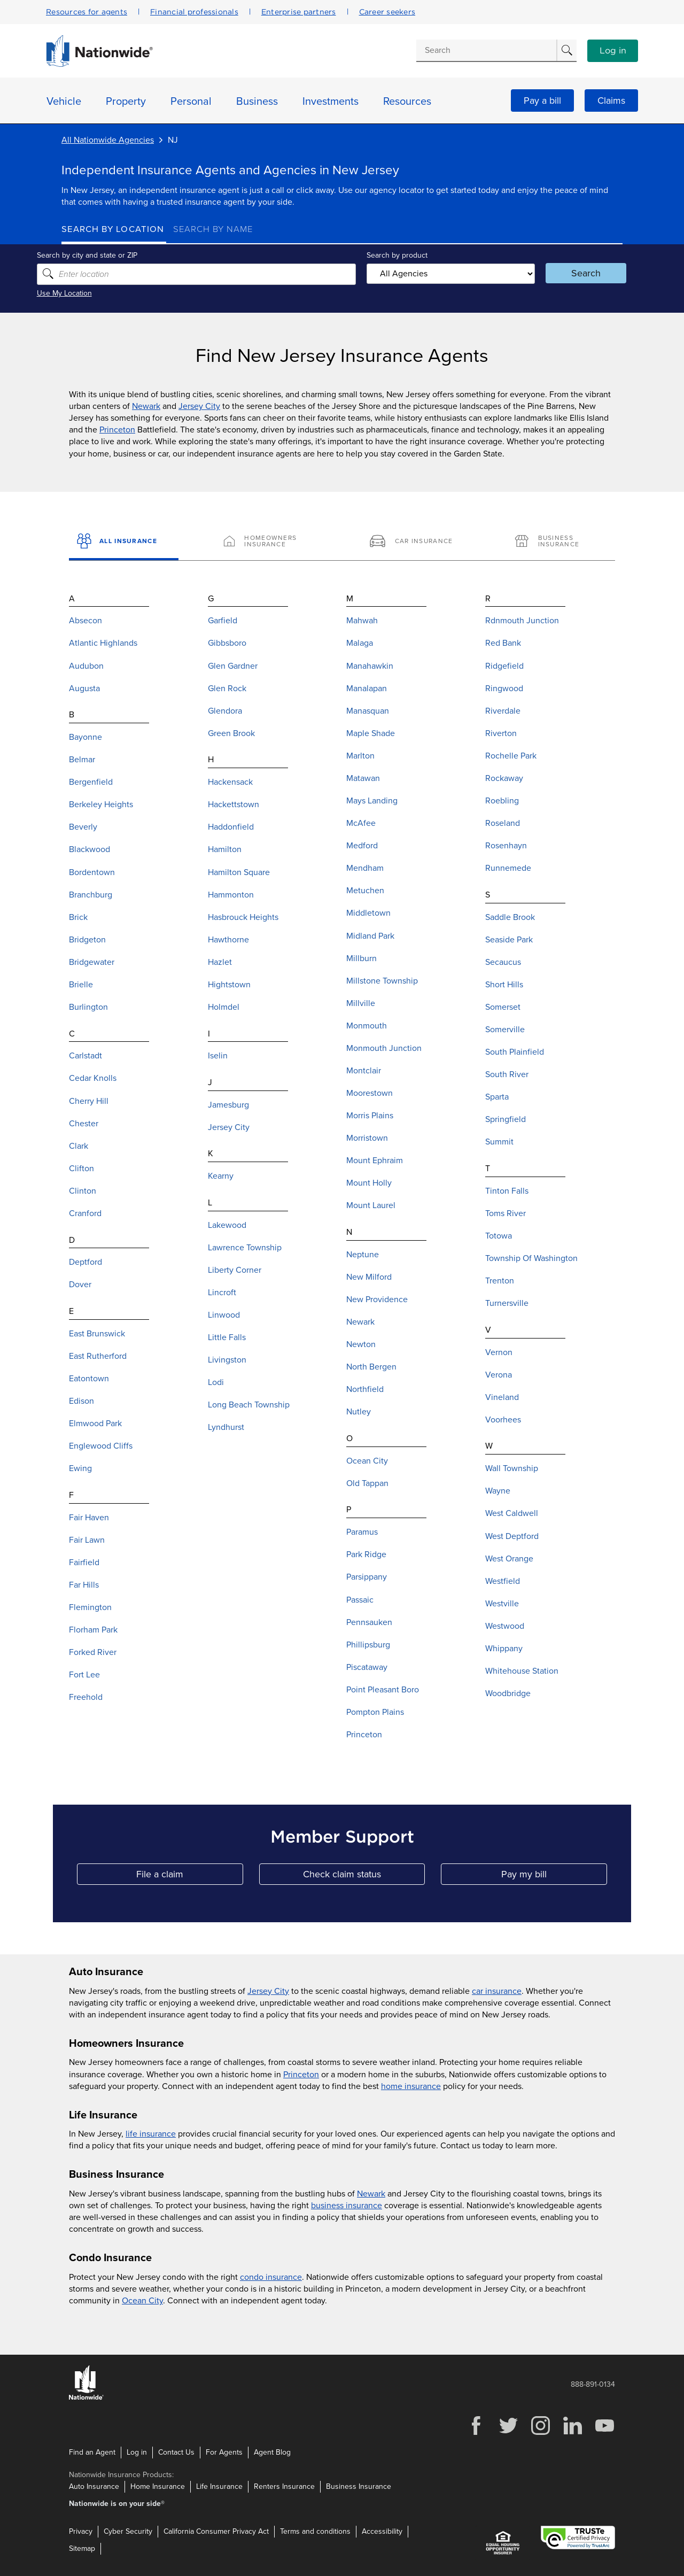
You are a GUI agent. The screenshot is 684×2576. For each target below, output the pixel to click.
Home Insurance (157, 2486)
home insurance (411, 2085)
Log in (613, 51)
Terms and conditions (315, 2531)
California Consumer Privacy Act (216, 2531)
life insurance (151, 2134)
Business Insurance (358, 2486)
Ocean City (142, 2300)
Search (569, 273)
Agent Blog (272, 2452)
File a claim (189, 1876)
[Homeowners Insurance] (269, 541)
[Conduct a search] (486, 50)
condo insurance (271, 2277)
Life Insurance (219, 2486)
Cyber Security (128, 2531)
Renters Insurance (284, 2486)
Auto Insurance (94, 2486)
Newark (146, 406)
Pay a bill (542, 100)
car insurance (497, 1990)
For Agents (224, 2452)
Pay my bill (554, 1876)
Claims (611, 100)
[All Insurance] (123, 541)
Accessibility (382, 2531)
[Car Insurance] (415, 541)
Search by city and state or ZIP (111, 254)
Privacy (80, 2531)
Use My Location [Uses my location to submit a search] (88, 293)
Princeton (117, 429)
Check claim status (364, 1876)
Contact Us (176, 2452)
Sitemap (82, 2548)
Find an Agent (92, 2452)
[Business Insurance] (560, 541)
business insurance (346, 2205)
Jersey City (199, 406)
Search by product (394, 254)
